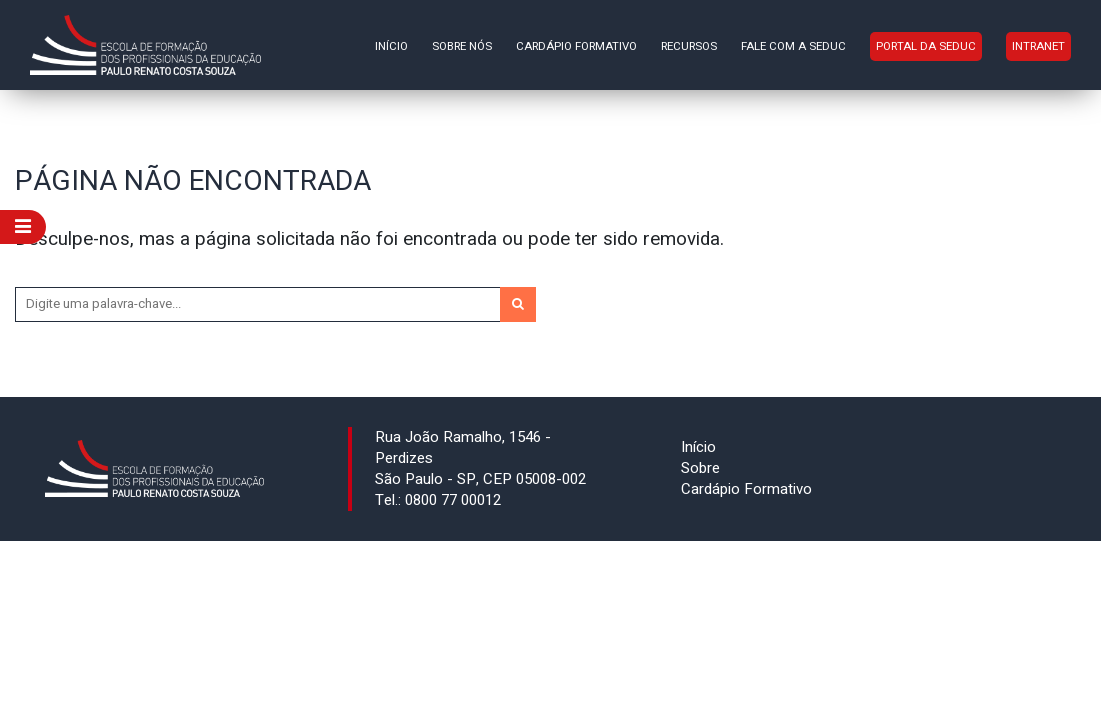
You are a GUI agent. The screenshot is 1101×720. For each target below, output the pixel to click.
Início (391, 46)
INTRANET (1038, 46)
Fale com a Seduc (793, 46)
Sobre (700, 468)
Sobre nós (462, 46)
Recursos (689, 46)
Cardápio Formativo (576, 46)
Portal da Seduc (926, 46)
